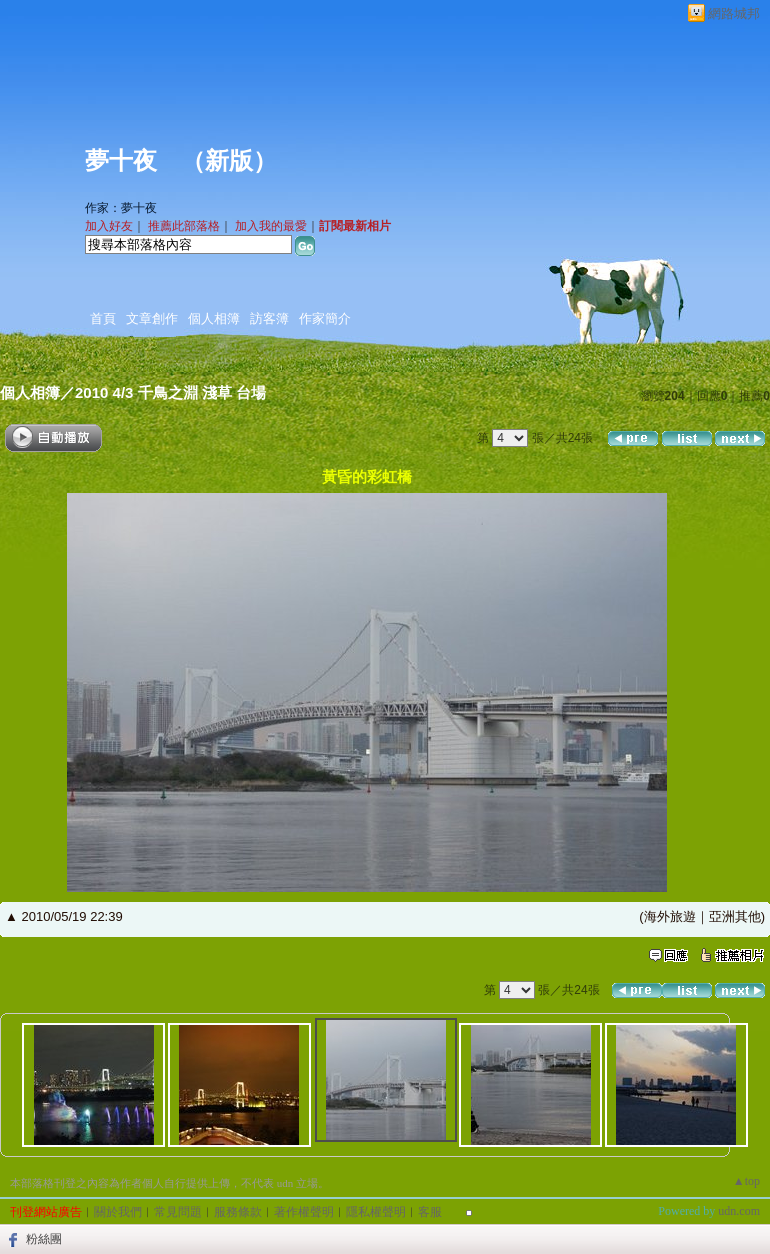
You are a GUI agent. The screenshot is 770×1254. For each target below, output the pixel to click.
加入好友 (109, 226)
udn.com (739, 1211)
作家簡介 (325, 318)
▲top (746, 1181)
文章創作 (152, 318)
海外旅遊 (670, 916)
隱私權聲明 (376, 1212)
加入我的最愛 (271, 226)
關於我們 (118, 1212)
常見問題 (178, 1212)
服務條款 (238, 1212)
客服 (430, 1212)
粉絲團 (44, 1239)
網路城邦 (734, 13)
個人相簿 (214, 318)
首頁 (103, 318)
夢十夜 (121, 161)
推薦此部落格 (184, 226)
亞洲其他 (735, 916)
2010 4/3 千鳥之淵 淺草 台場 (170, 392)
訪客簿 (269, 318)
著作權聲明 (304, 1212)
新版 (229, 161)
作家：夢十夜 (121, 208)
